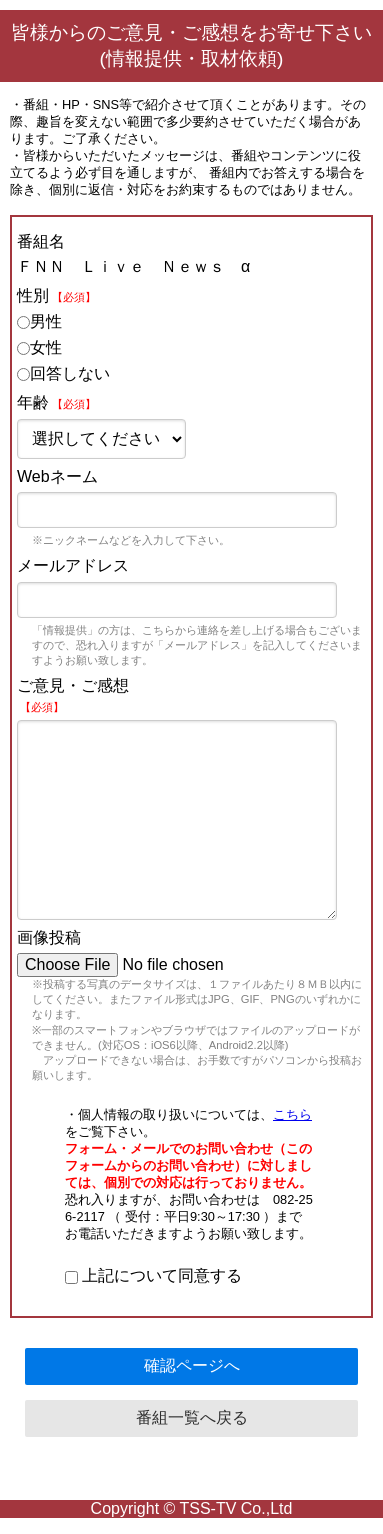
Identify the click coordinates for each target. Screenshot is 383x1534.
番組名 (41, 241)
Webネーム (57, 476)
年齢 (56, 402)
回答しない (63, 373)
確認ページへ (192, 1365)
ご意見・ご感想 (73, 695)
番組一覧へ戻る (192, 1417)
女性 (39, 347)
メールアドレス (73, 565)
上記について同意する (153, 1275)
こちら (292, 1114)
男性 (39, 321)
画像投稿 (49, 937)
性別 (56, 295)
